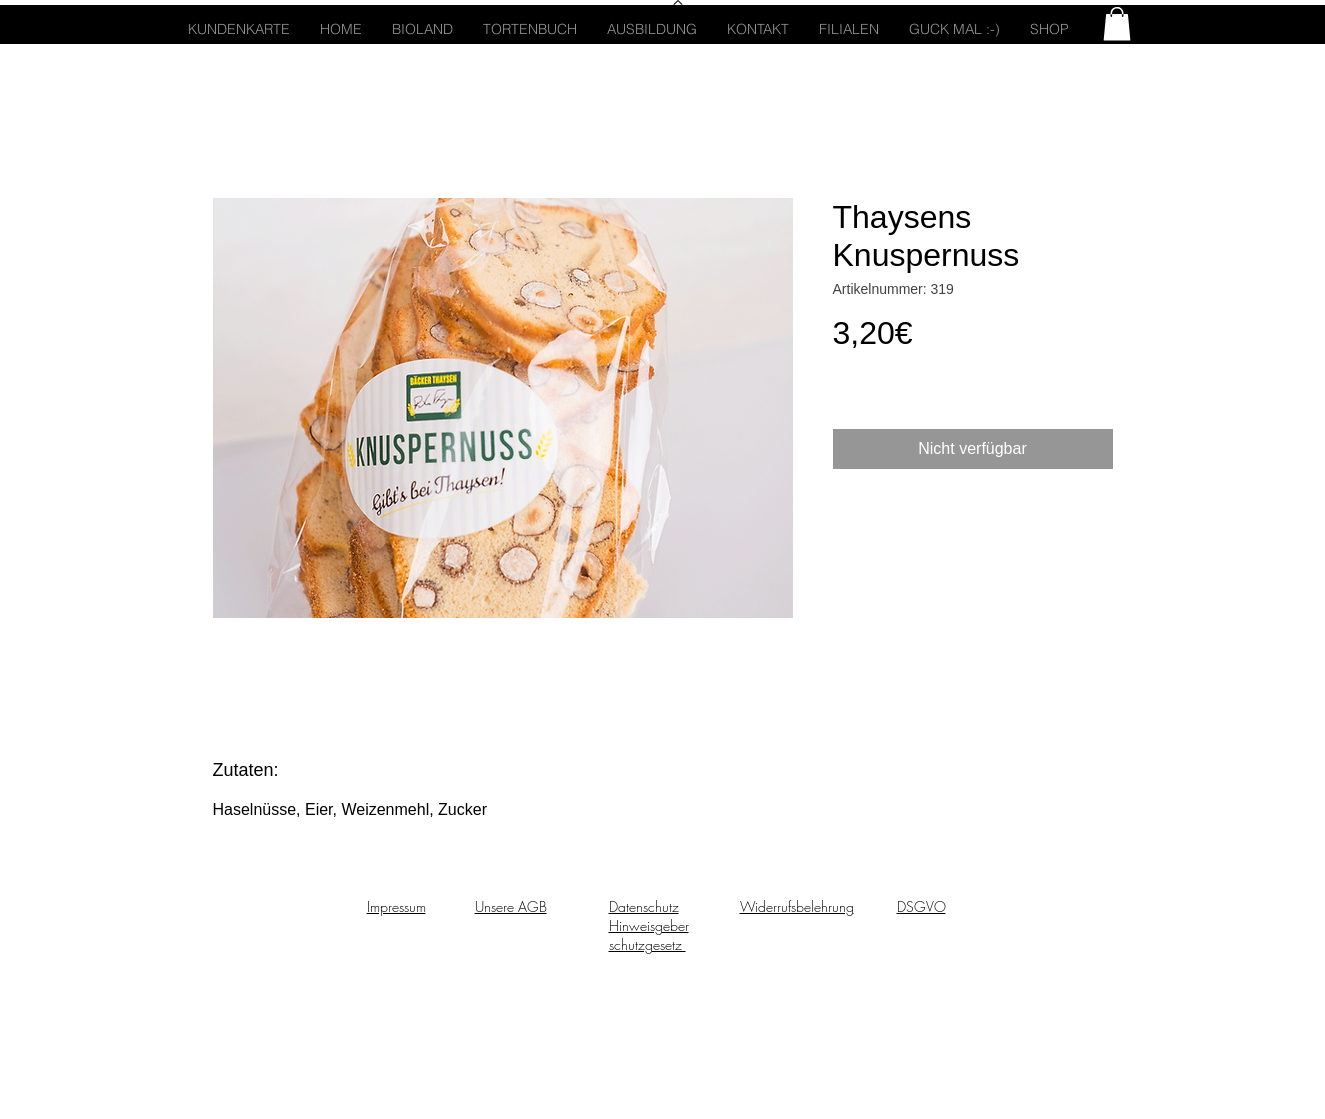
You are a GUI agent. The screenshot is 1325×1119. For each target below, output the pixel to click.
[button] (1117, 23)
